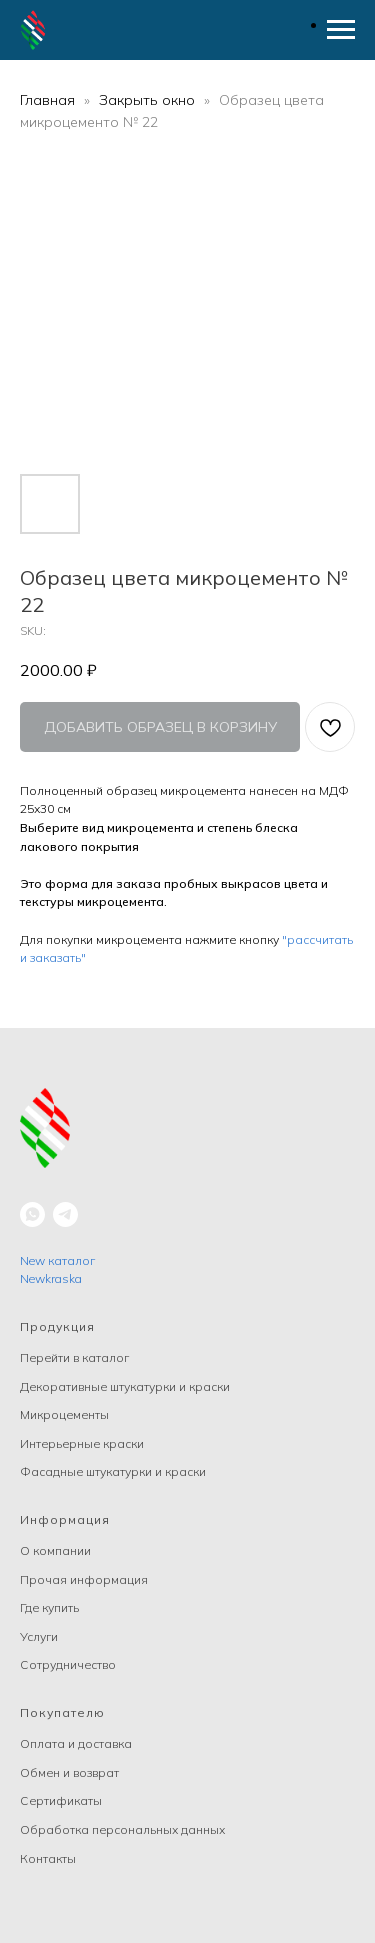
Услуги (39, 1636)
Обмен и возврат (69, 1772)
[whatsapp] (32, 1214)
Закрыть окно (149, 100)
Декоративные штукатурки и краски (125, 1386)
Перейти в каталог (74, 1357)
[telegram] (65, 1214)
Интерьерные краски (82, 1443)
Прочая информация (84, 1579)
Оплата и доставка (76, 1743)
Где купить (49, 1607)
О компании (55, 1550)
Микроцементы (64, 1414)
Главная (47, 100)
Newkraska (51, 1278)
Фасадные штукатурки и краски (113, 1471)
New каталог (57, 1260)
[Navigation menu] (341, 30)
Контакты (48, 1858)
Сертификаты (61, 1800)
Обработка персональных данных (122, 1829)
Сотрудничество (68, 1664)
